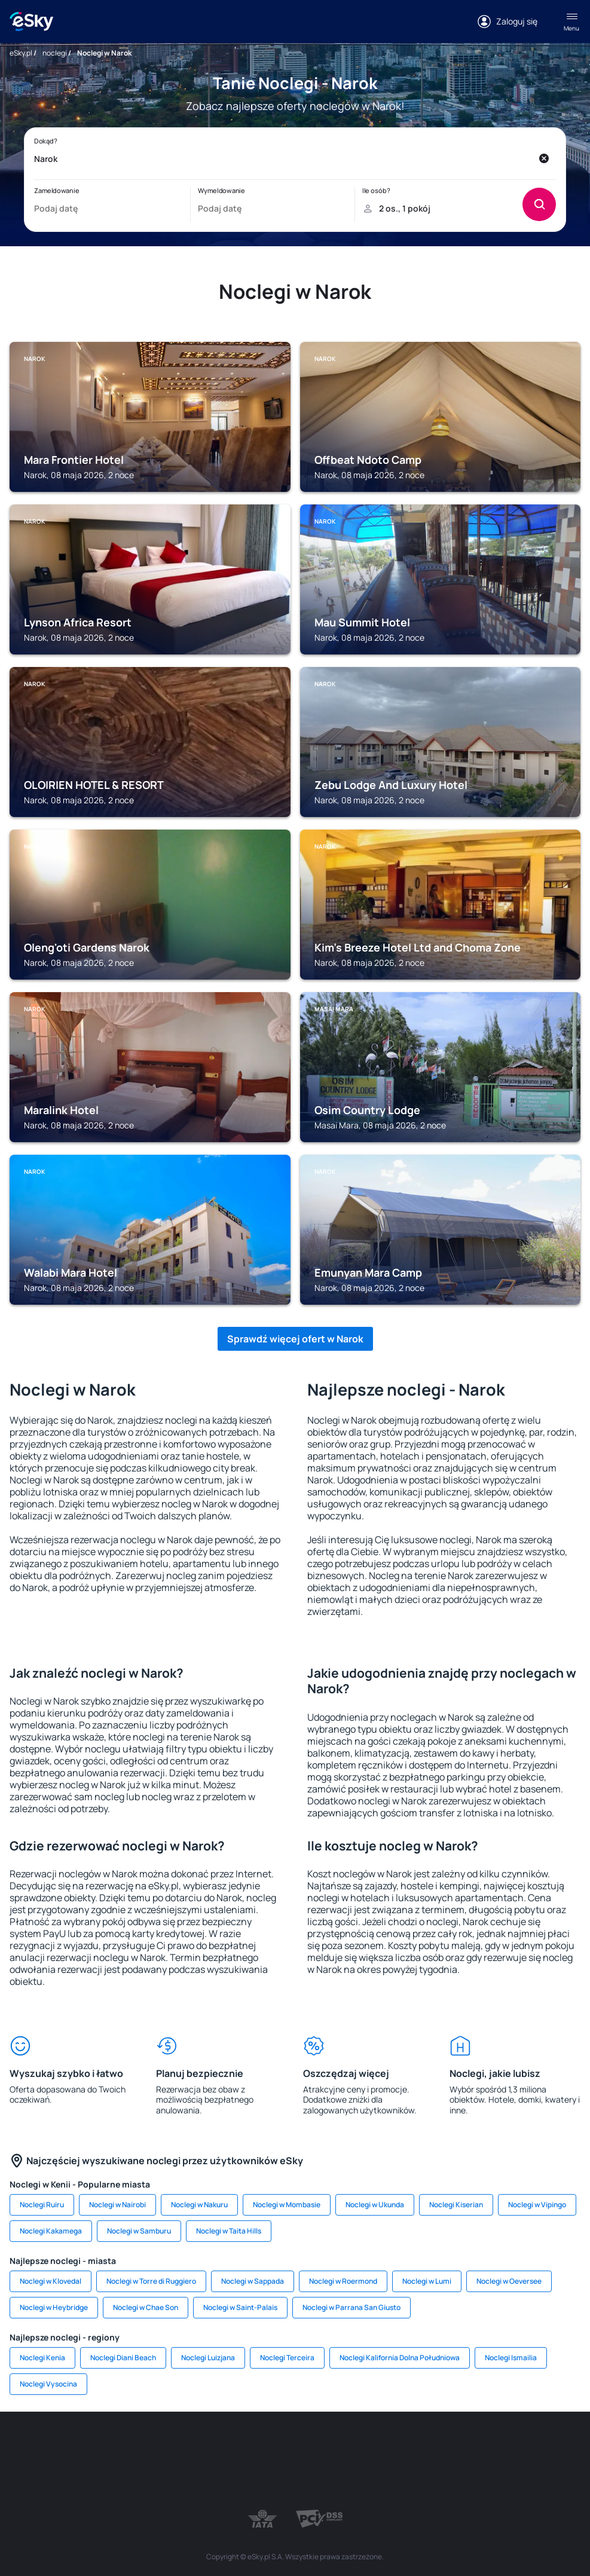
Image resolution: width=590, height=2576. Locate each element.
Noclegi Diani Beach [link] (123, 2357)
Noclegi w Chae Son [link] (145, 2307)
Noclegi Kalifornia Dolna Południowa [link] (400, 2357)
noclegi (54, 53)
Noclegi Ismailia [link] (511, 2357)
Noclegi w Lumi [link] (426, 2281)
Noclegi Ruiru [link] (42, 2204)
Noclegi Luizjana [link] (208, 2357)
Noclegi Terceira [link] (287, 2357)
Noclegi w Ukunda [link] (375, 2204)
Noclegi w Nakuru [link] (199, 2204)
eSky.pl (21, 53)
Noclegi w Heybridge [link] (54, 2307)
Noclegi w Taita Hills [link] (228, 2231)
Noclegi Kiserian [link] (456, 2204)
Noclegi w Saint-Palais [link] (240, 2307)
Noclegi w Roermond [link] (343, 2281)
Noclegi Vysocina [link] (48, 2384)
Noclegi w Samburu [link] (139, 2231)
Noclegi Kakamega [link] (51, 2231)
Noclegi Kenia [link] (42, 2357)
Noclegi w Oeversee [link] (509, 2281)
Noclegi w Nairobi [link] (117, 2204)
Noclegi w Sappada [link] (252, 2281)
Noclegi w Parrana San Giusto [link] (351, 2307)
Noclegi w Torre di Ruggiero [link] (151, 2281)
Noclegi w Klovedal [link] (50, 2281)
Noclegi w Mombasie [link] (286, 2204)
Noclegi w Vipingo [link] (537, 2204)
